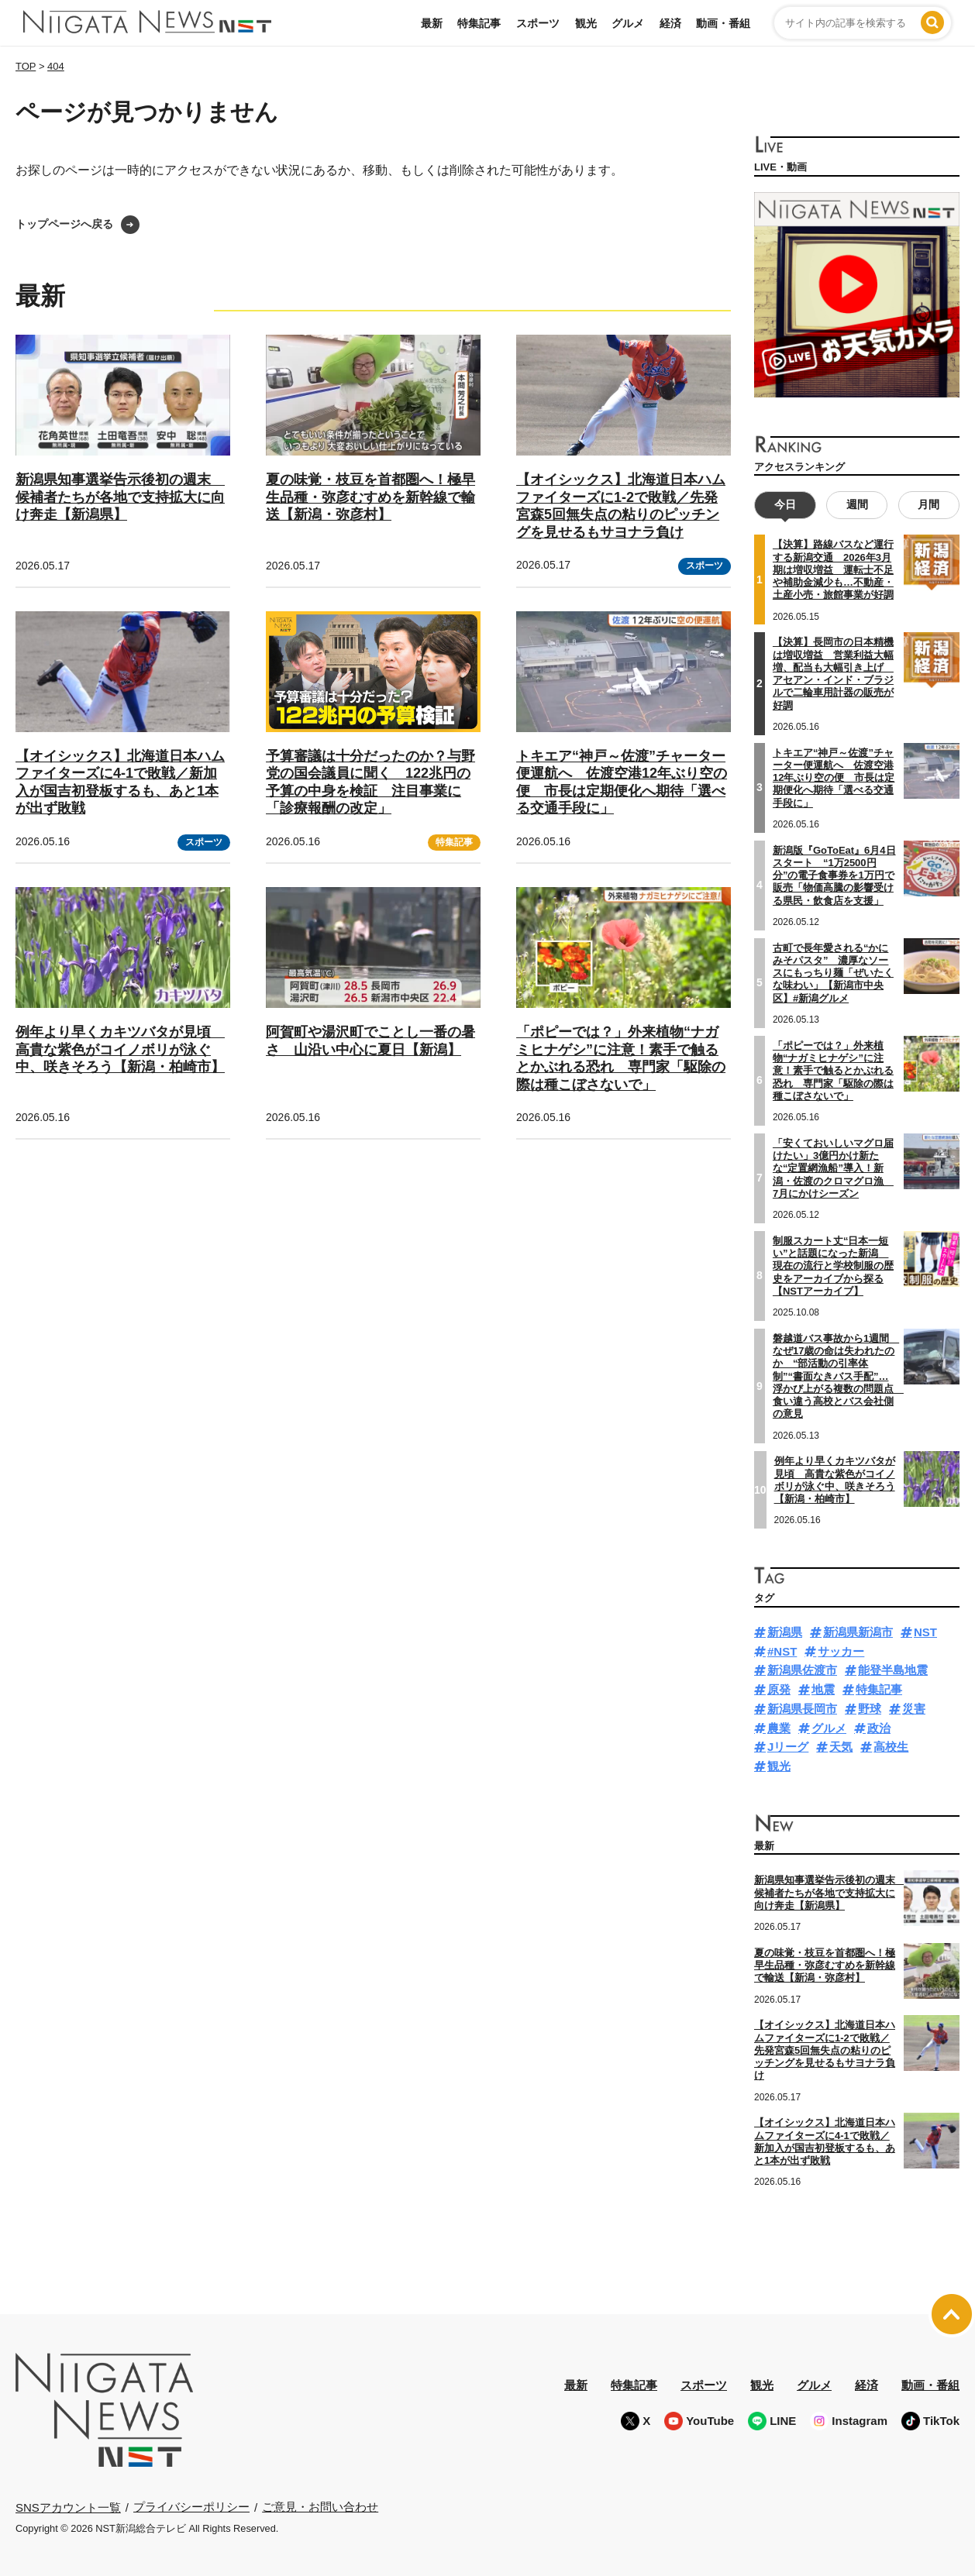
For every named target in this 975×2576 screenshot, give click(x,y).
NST (925, 1631)
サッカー (841, 1650)
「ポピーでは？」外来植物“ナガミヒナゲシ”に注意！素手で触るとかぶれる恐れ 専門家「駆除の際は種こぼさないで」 (833, 1070)
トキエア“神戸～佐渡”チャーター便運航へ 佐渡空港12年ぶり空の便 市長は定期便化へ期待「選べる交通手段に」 (833, 777)
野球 (869, 1707)
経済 (670, 23)
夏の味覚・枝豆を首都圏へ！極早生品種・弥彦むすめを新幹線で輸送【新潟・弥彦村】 (370, 497)
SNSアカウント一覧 (68, 2506)
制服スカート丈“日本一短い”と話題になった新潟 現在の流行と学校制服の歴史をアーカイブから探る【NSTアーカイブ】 (833, 1265)
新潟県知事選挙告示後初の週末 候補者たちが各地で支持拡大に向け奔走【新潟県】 (120, 497)
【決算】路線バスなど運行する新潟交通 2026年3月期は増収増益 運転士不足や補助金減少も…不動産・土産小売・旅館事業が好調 (833, 569)
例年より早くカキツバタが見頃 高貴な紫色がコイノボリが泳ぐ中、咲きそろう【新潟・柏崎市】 (120, 1049)
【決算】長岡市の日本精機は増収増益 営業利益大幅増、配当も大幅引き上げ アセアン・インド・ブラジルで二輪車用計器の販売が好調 (833, 673)
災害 (913, 1707)
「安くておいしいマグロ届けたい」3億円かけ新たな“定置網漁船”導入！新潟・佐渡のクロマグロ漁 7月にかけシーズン (833, 1168)
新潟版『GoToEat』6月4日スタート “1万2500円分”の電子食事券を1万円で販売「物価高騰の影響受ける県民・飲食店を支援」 (834, 875)
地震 (823, 1688)
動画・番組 (723, 23)
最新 (432, 23)
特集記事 (479, 23)
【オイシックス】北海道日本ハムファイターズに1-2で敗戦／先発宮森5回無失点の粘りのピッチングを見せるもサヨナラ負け (824, 2050)
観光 (586, 23)
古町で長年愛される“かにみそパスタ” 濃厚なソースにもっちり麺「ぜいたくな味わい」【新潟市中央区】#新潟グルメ (833, 972)
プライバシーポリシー (191, 2505)
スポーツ (538, 23)
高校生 (890, 1746)
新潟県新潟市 (858, 1631)
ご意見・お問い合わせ (320, 2505)
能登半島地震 (893, 1670)
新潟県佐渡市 (802, 1670)
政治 (879, 1727)
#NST (782, 1650)
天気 (841, 1746)
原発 (779, 1688)
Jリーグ (787, 1746)
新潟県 (784, 1631)
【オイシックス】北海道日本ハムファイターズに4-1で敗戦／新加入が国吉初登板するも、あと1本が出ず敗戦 (824, 2141)
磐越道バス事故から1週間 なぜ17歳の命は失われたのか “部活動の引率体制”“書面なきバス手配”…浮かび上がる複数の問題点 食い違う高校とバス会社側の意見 (838, 1375)
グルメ (628, 23)
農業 (779, 1727)
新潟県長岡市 (802, 1707)
